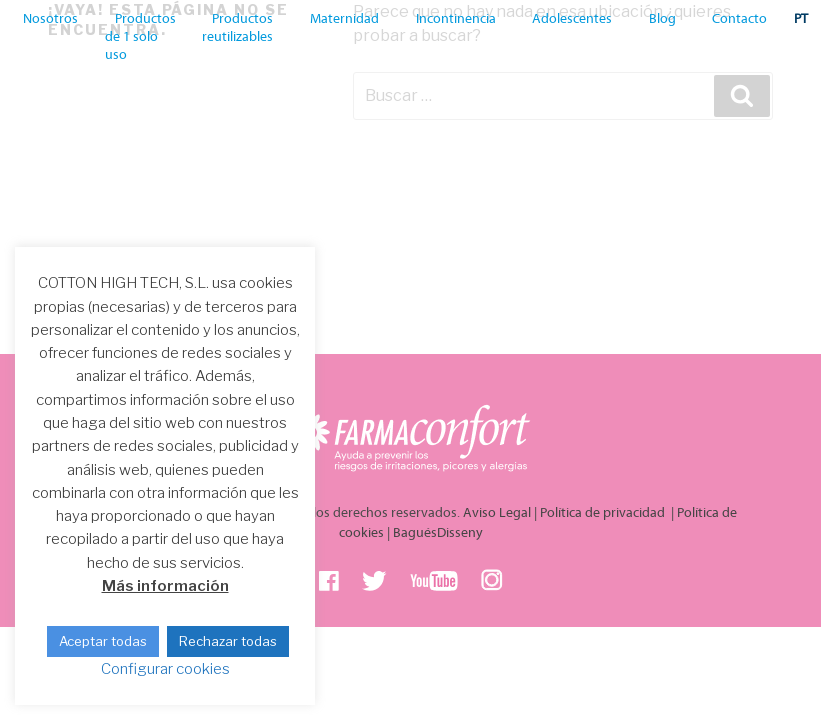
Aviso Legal (497, 513)
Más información (165, 586)
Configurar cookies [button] (165, 669)
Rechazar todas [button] (228, 641)
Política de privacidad (604, 513)
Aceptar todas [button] (103, 641)
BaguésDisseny (438, 533)
